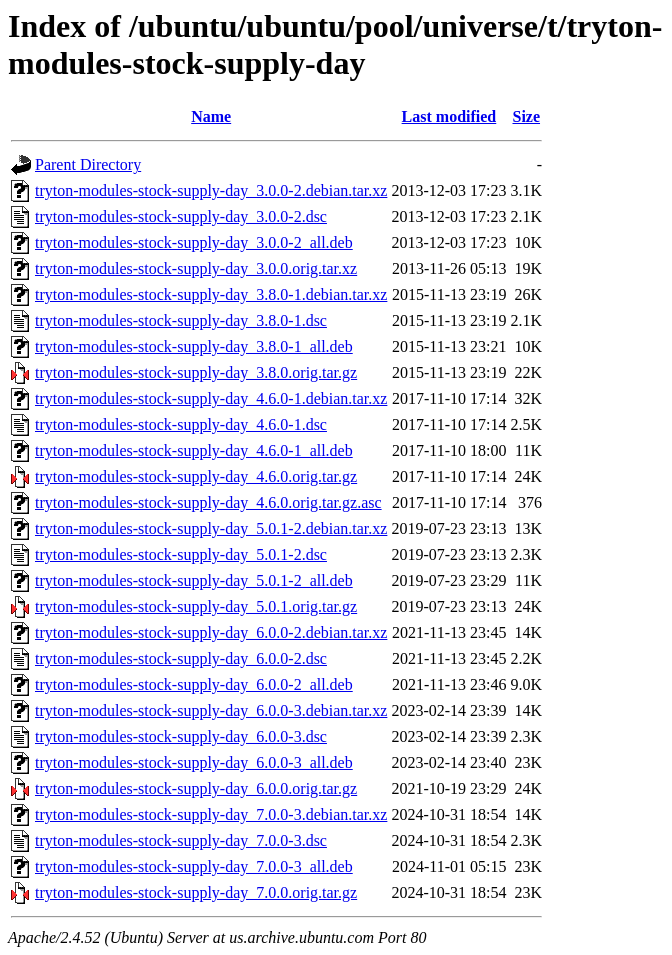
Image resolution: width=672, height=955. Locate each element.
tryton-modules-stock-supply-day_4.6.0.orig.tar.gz (196, 476)
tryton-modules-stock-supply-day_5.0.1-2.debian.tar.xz (211, 528)
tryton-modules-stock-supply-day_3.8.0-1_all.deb (194, 346)
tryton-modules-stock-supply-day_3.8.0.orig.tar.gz (196, 372)
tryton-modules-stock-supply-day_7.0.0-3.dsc (181, 840)
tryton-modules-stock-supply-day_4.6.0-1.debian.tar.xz (211, 398)
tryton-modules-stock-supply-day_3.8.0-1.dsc (181, 320)
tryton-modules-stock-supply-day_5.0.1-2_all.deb (194, 580)
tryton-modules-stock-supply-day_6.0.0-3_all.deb (194, 762)
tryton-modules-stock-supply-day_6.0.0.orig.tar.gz (196, 788)
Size (526, 116)
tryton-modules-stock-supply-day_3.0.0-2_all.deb (194, 242)
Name (211, 116)
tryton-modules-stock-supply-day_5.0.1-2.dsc (181, 554)
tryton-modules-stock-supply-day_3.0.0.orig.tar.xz (196, 268)
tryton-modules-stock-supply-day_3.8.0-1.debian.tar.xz (211, 294)
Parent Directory (88, 164)
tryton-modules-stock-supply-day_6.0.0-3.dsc (181, 736)
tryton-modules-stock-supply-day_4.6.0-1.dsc (181, 424)
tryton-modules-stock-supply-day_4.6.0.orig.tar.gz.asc (208, 502)
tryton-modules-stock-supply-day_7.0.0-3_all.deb (194, 866)
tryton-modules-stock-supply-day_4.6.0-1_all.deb (194, 450)
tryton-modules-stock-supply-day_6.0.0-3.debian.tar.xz (211, 710)
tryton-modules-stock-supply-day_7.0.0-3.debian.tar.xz (211, 814)
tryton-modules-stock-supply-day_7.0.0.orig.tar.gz (196, 892)
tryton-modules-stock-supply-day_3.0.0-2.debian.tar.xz (211, 190)
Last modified (449, 116)
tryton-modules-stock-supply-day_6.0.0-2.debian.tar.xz (211, 632)
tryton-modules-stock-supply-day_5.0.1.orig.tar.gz (196, 606)
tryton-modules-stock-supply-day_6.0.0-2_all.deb (194, 684)
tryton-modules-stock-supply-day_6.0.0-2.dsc (181, 658)
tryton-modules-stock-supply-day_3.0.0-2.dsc (181, 216)
